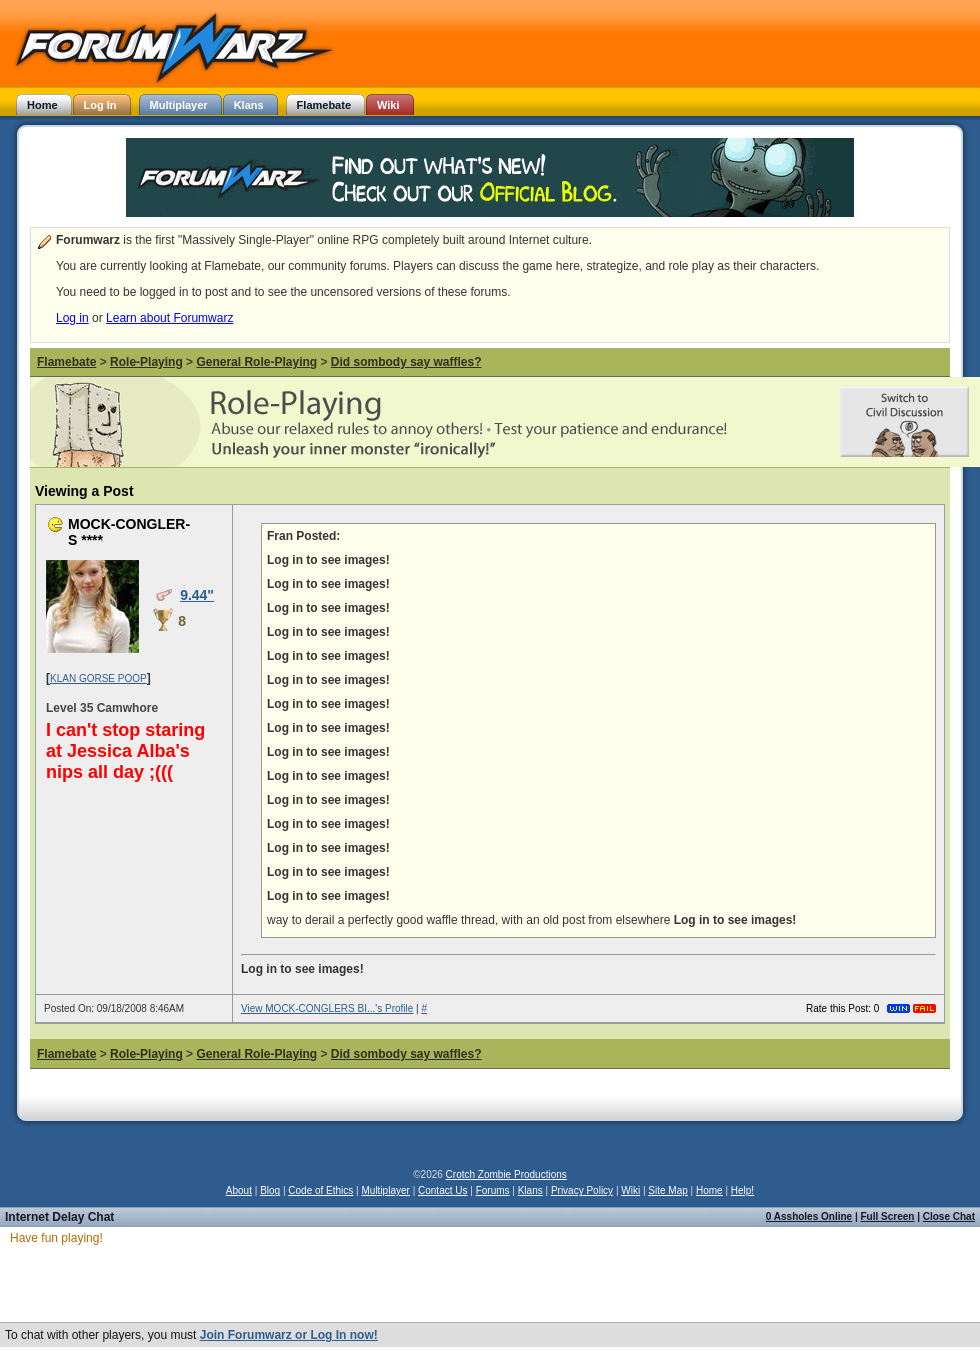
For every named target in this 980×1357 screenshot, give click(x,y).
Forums (493, 1190)
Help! (742, 1190)
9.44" (197, 595)
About (239, 1190)
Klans (530, 1190)
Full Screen (888, 1216)
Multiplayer (386, 1190)
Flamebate (66, 362)
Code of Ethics (320, 1190)
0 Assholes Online (809, 1216)
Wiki (630, 1190)
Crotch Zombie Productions (506, 1174)
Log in (72, 318)
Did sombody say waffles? (406, 362)
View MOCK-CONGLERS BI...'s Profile (327, 1008)
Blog (270, 1190)
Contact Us (442, 1190)
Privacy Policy (582, 1190)
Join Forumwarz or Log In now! (289, 1335)
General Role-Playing (256, 362)
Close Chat (949, 1216)
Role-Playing (146, 362)
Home (709, 1190)
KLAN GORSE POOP (98, 678)
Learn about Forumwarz (169, 318)
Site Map (667, 1190)
